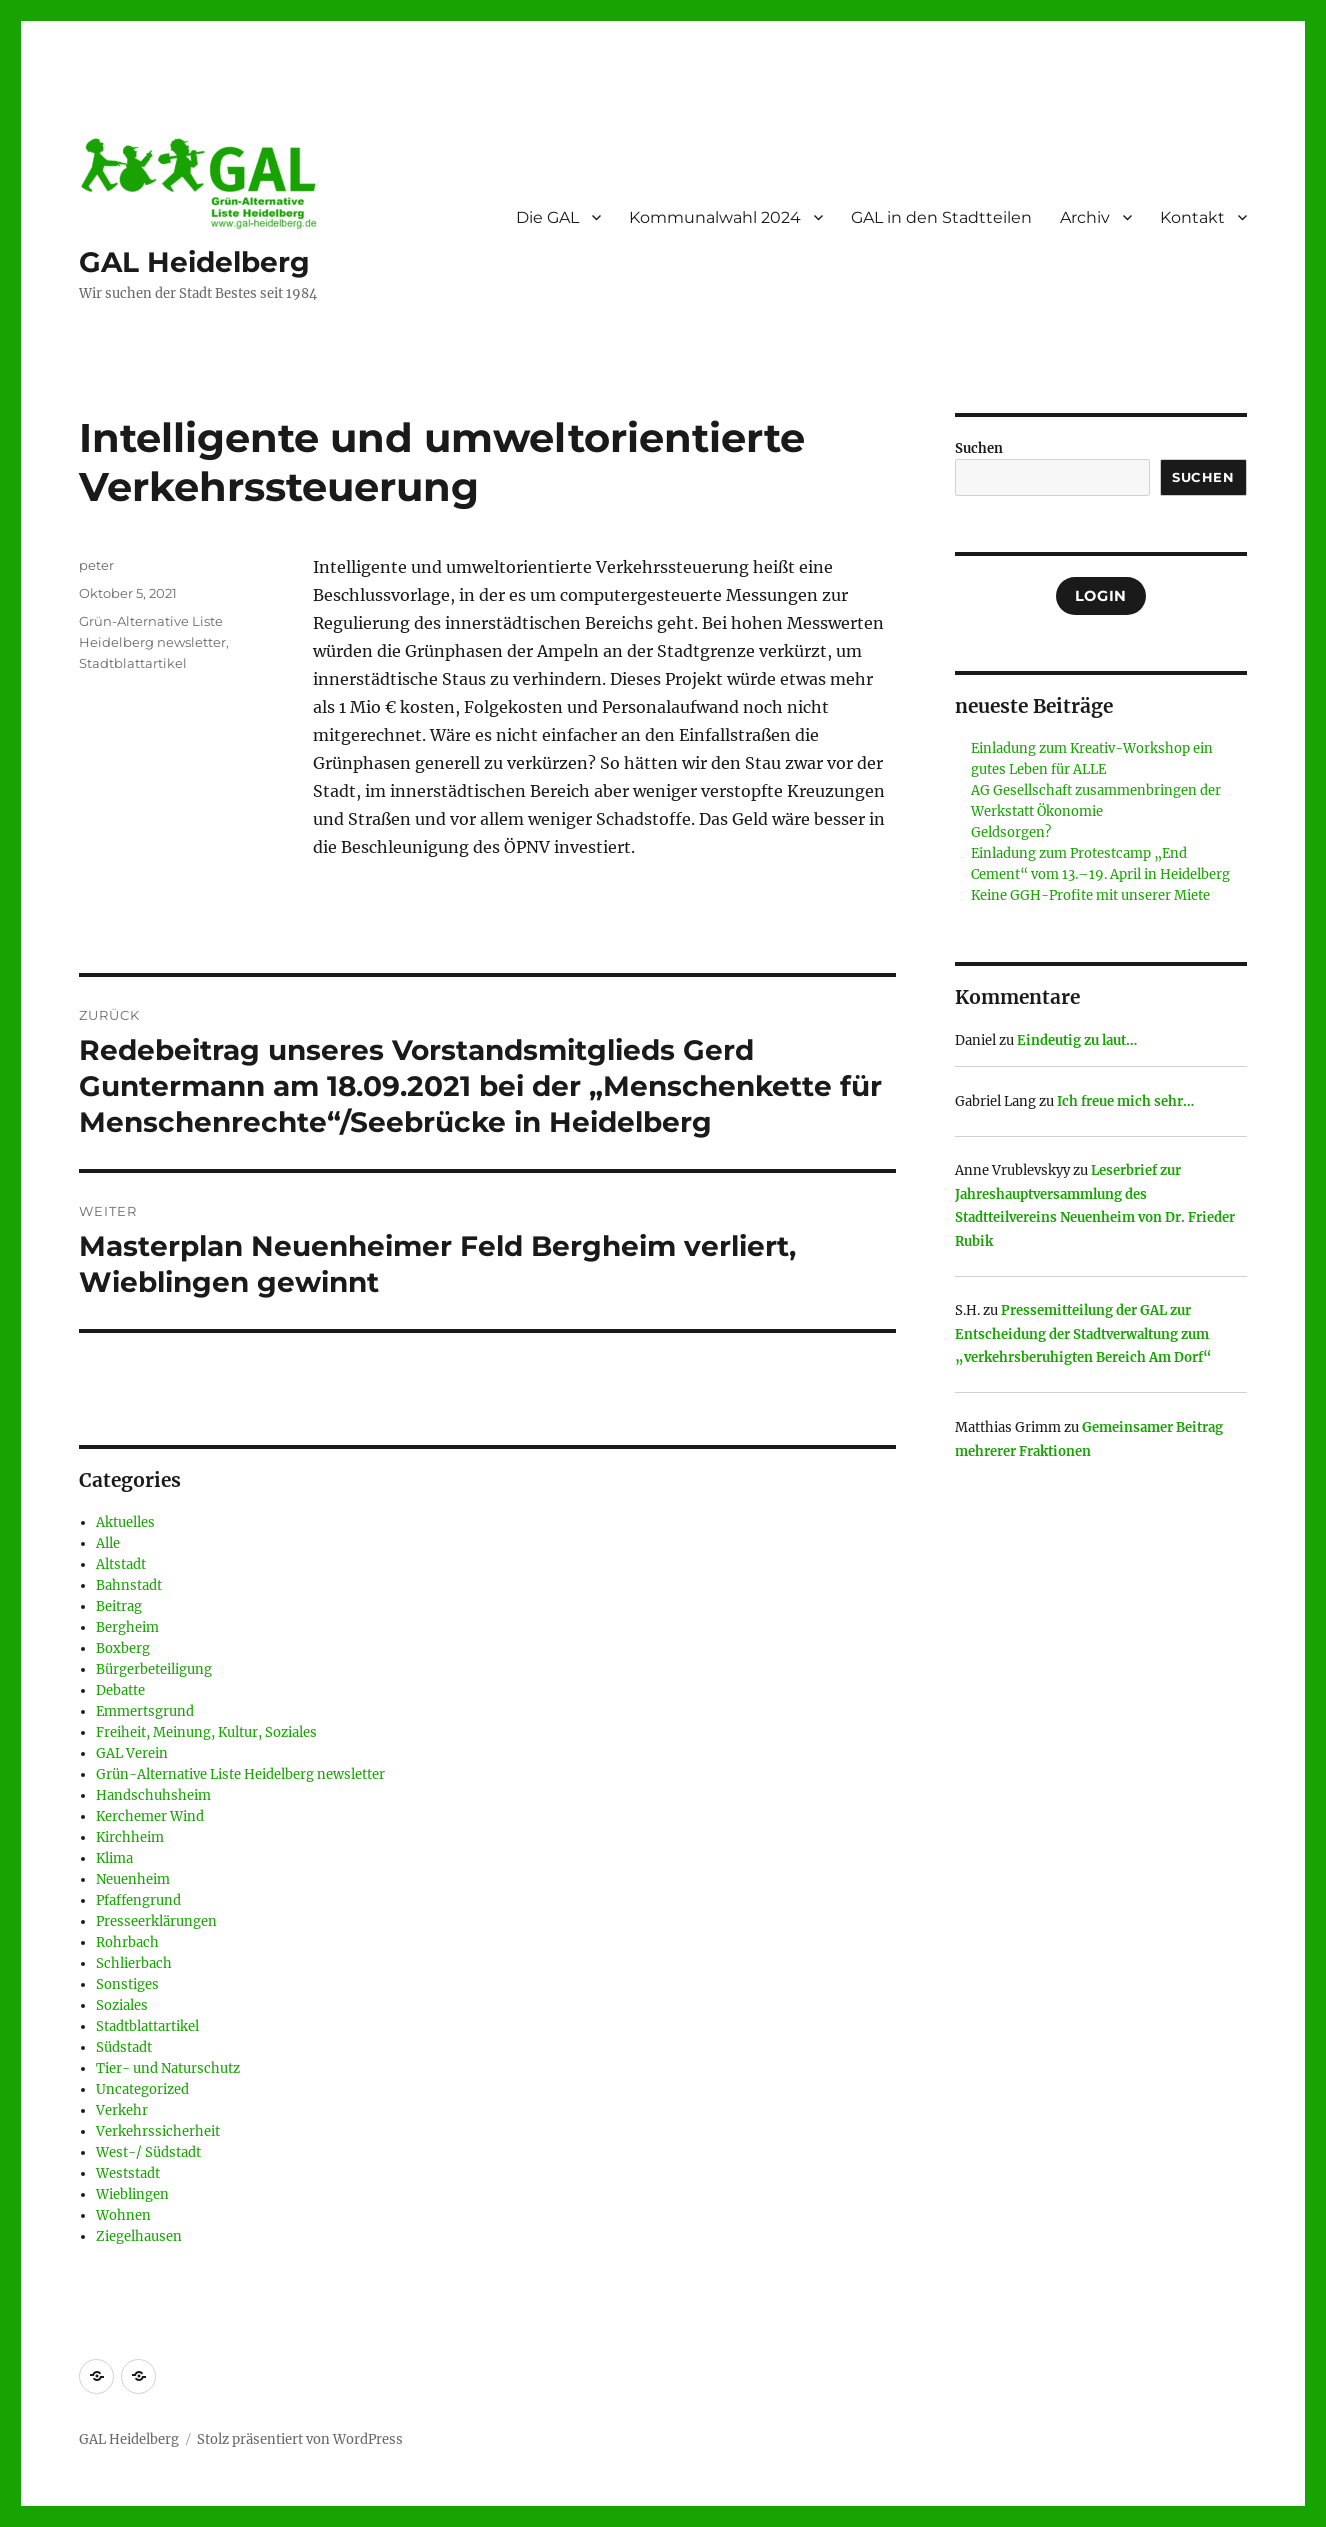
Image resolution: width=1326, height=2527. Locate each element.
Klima (114, 1858)
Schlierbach (134, 1963)
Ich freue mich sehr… (1125, 1101)
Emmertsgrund (145, 1711)
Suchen (979, 448)
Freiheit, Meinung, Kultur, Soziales (206, 1732)
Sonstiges (127, 1984)
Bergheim (127, 1627)
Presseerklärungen (156, 1921)
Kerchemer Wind (150, 1816)
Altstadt (121, 1564)
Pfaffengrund (138, 1900)
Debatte (120, 1690)
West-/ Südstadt (148, 2152)
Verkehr (122, 2110)
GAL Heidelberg (194, 262)
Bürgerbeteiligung (154, 1669)
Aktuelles (125, 1522)
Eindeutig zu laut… (1077, 1040)
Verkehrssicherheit (158, 2131)
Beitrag (119, 1606)
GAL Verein (132, 1753)
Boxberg (123, 1648)
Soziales (122, 2005)
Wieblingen (132, 2194)
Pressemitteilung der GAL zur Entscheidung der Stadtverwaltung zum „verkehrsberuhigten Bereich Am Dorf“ (1083, 1334)
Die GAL (547, 217)
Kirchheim (130, 1837)
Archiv (1085, 217)
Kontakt (1192, 217)
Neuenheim (133, 1879)
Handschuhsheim (153, 1795)
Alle (108, 1543)
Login (1101, 596)
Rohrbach (127, 1942)
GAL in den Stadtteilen (941, 217)
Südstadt (124, 2047)
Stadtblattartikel (133, 663)
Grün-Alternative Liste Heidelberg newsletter (240, 1774)
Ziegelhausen (139, 2236)
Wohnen (123, 2215)
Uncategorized (142, 2089)
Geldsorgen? (1011, 832)
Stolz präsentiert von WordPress (300, 2439)
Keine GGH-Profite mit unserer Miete (1090, 895)
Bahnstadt (129, 1585)
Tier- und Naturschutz (168, 2068)
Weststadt (128, 2173)
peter (96, 565)
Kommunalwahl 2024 (715, 217)
